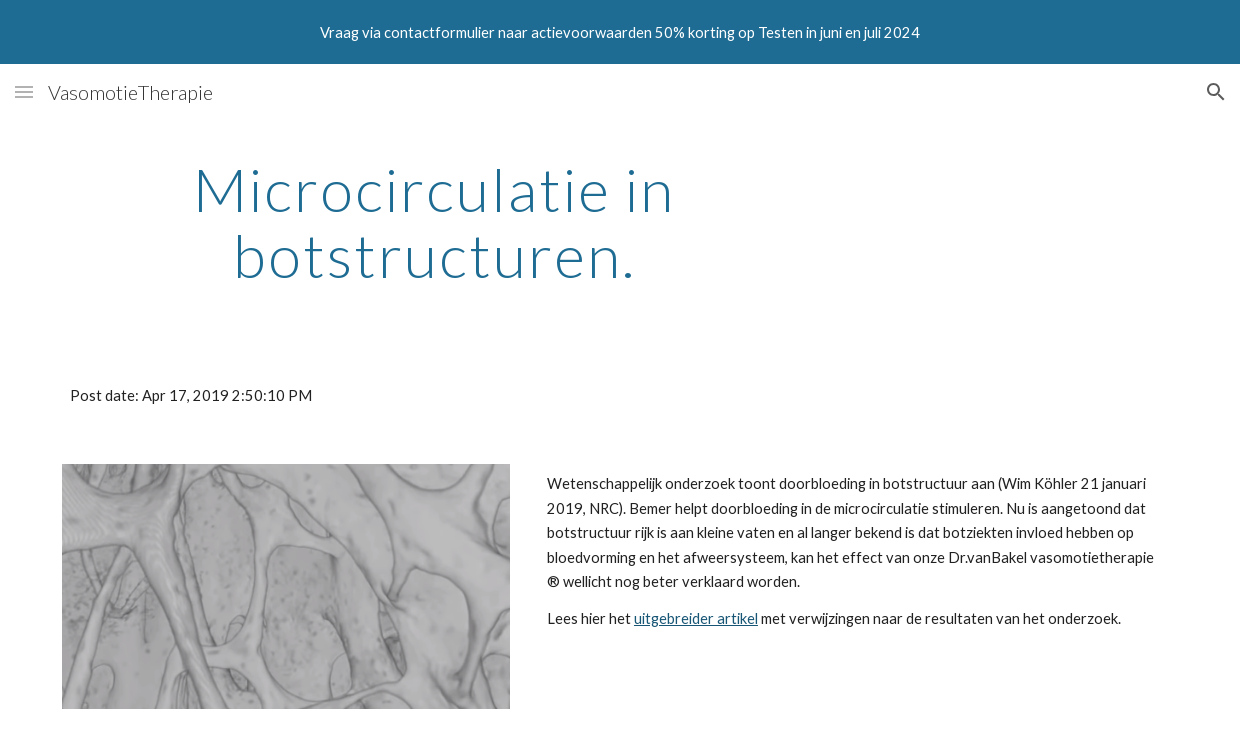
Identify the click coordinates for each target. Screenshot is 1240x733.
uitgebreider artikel (696, 618)
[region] (620, 32)
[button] (24, 91)
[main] (434, 222)
